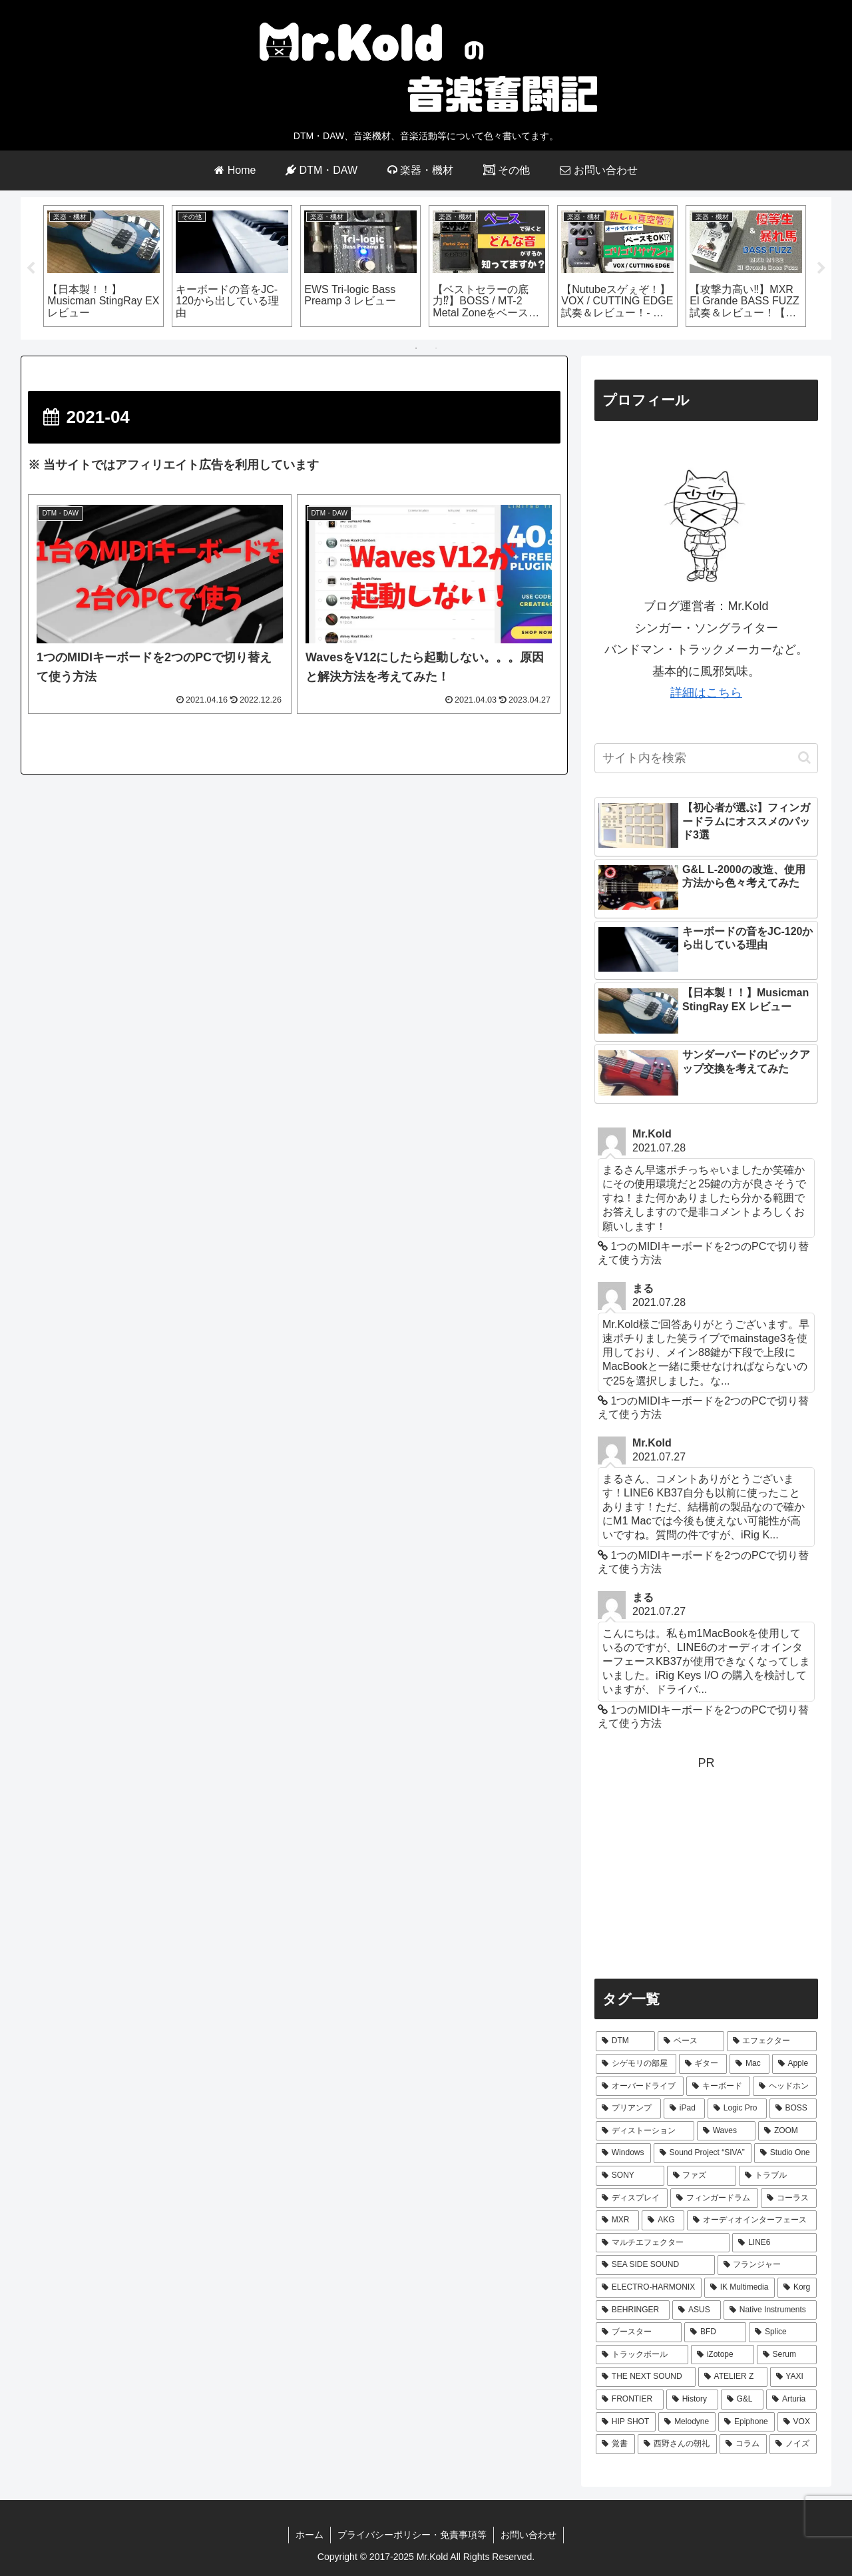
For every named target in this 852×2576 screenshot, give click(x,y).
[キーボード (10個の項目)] (718, 2086)
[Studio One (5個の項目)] (785, 2154)
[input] (706, 758)
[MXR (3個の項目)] (617, 2221)
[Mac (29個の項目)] (749, 2064)
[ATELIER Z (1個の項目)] (732, 2378)
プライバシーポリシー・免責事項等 (412, 2534)
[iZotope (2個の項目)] (722, 2355)
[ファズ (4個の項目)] (702, 2176)
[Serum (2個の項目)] (787, 2355)
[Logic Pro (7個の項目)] (737, 2109)
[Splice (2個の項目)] (783, 2333)
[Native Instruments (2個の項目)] (770, 2310)
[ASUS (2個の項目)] (696, 2310)
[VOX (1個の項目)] (797, 2422)
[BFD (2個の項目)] (715, 2333)
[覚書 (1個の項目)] (615, 2444)
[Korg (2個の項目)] (797, 2288)
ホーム (309, 2534)
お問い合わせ (528, 2534)
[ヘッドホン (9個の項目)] (785, 2086)
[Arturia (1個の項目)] (791, 2400)
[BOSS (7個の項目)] (793, 2109)
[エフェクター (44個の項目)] (772, 2042)
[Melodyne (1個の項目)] (687, 2422)
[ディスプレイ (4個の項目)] (632, 2198)
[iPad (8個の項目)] (684, 2109)
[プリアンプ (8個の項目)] (628, 2109)
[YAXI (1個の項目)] (793, 2378)
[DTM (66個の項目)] (625, 2042)
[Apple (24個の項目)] (794, 2064)
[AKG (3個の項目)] (663, 2221)
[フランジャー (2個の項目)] (767, 2266)
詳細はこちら (706, 692)
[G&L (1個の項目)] (742, 2400)
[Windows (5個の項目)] (623, 2154)
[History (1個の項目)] (692, 2400)
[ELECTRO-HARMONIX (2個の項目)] (649, 2288)
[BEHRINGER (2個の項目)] (633, 2310)
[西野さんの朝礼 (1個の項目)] (677, 2444)
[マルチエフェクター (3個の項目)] (663, 2243)
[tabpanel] (103, 266)
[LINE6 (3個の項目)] (774, 2243)
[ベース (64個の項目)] (691, 2042)
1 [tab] (416, 349)
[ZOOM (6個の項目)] (787, 2131)
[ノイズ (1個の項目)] (793, 2444)
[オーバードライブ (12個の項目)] (640, 2086)
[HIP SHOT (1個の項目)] (626, 2422)
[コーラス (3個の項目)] (789, 2198)
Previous (30, 268)
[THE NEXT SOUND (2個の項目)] (646, 2378)
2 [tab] (436, 349)
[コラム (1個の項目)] (743, 2444)
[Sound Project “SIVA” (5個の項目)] (702, 2154)
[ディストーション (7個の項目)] (645, 2131)
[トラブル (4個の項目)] (778, 2176)
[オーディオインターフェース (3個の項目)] (752, 2221)
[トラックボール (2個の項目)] (642, 2355)
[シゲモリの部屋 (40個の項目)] (636, 2064)
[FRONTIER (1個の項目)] (630, 2400)
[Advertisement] (706, 1867)
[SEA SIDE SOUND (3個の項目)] (655, 2266)
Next (821, 268)
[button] (804, 758)
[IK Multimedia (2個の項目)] (739, 2288)
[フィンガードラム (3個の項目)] (714, 2198)
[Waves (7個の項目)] (726, 2131)
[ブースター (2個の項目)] (639, 2333)
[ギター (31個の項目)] (703, 2064)
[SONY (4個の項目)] (630, 2176)
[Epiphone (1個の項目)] (746, 2422)
